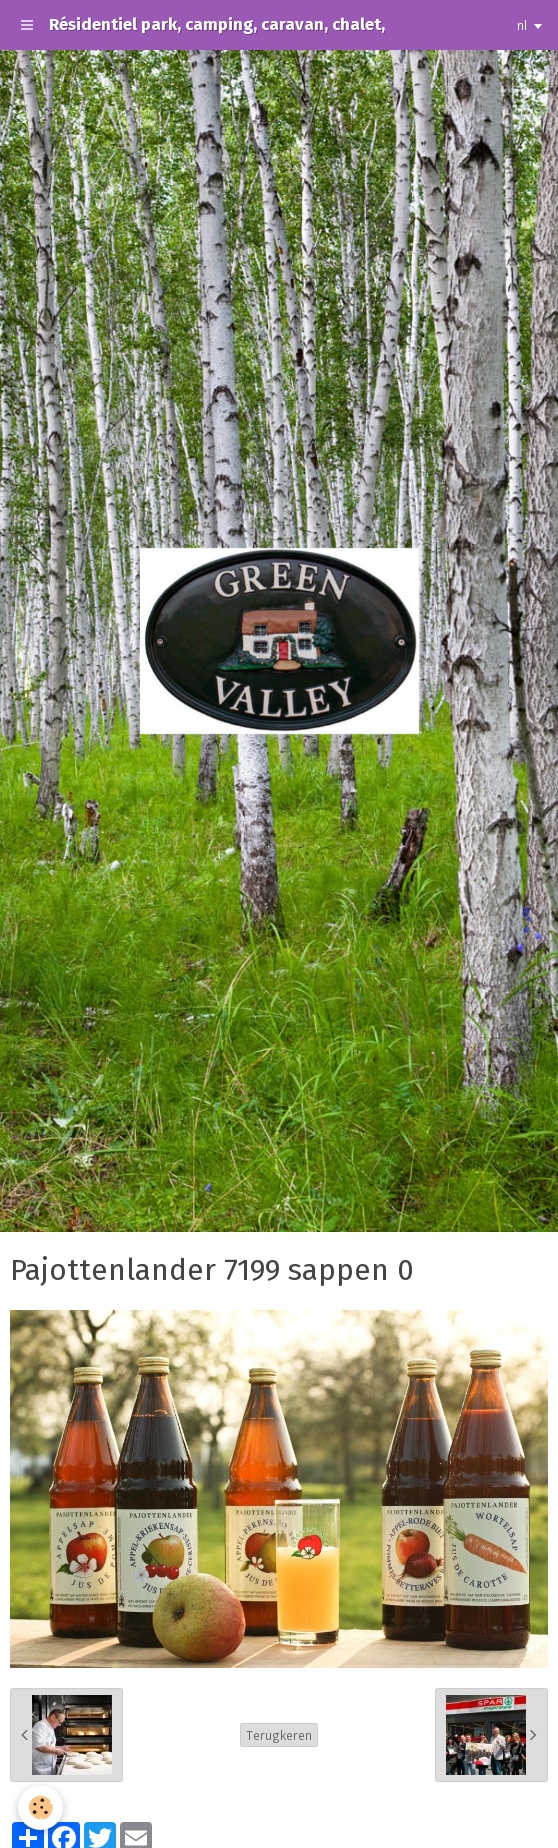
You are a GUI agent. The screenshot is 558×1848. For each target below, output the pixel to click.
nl (522, 25)
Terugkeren (279, 1735)
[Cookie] (40, 1807)
